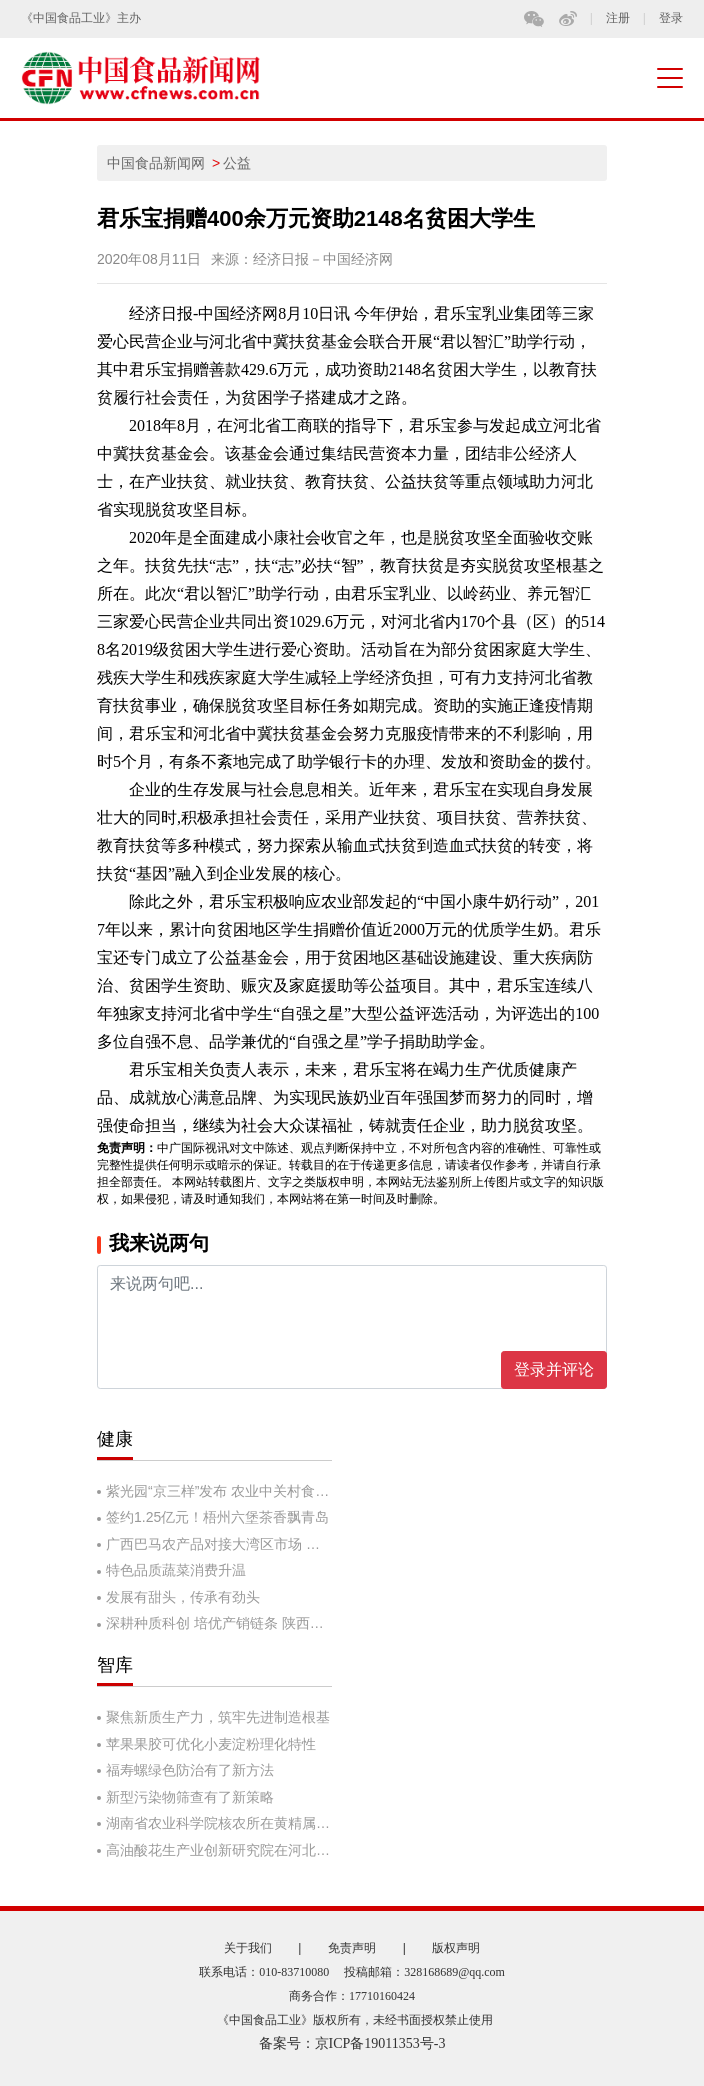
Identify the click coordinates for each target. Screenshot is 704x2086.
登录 (671, 18)
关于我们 (248, 1948)
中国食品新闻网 (156, 163)
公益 (237, 163)
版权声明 (456, 1948)
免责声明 (352, 1948)
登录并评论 (554, 1369)
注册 (618, 18)
